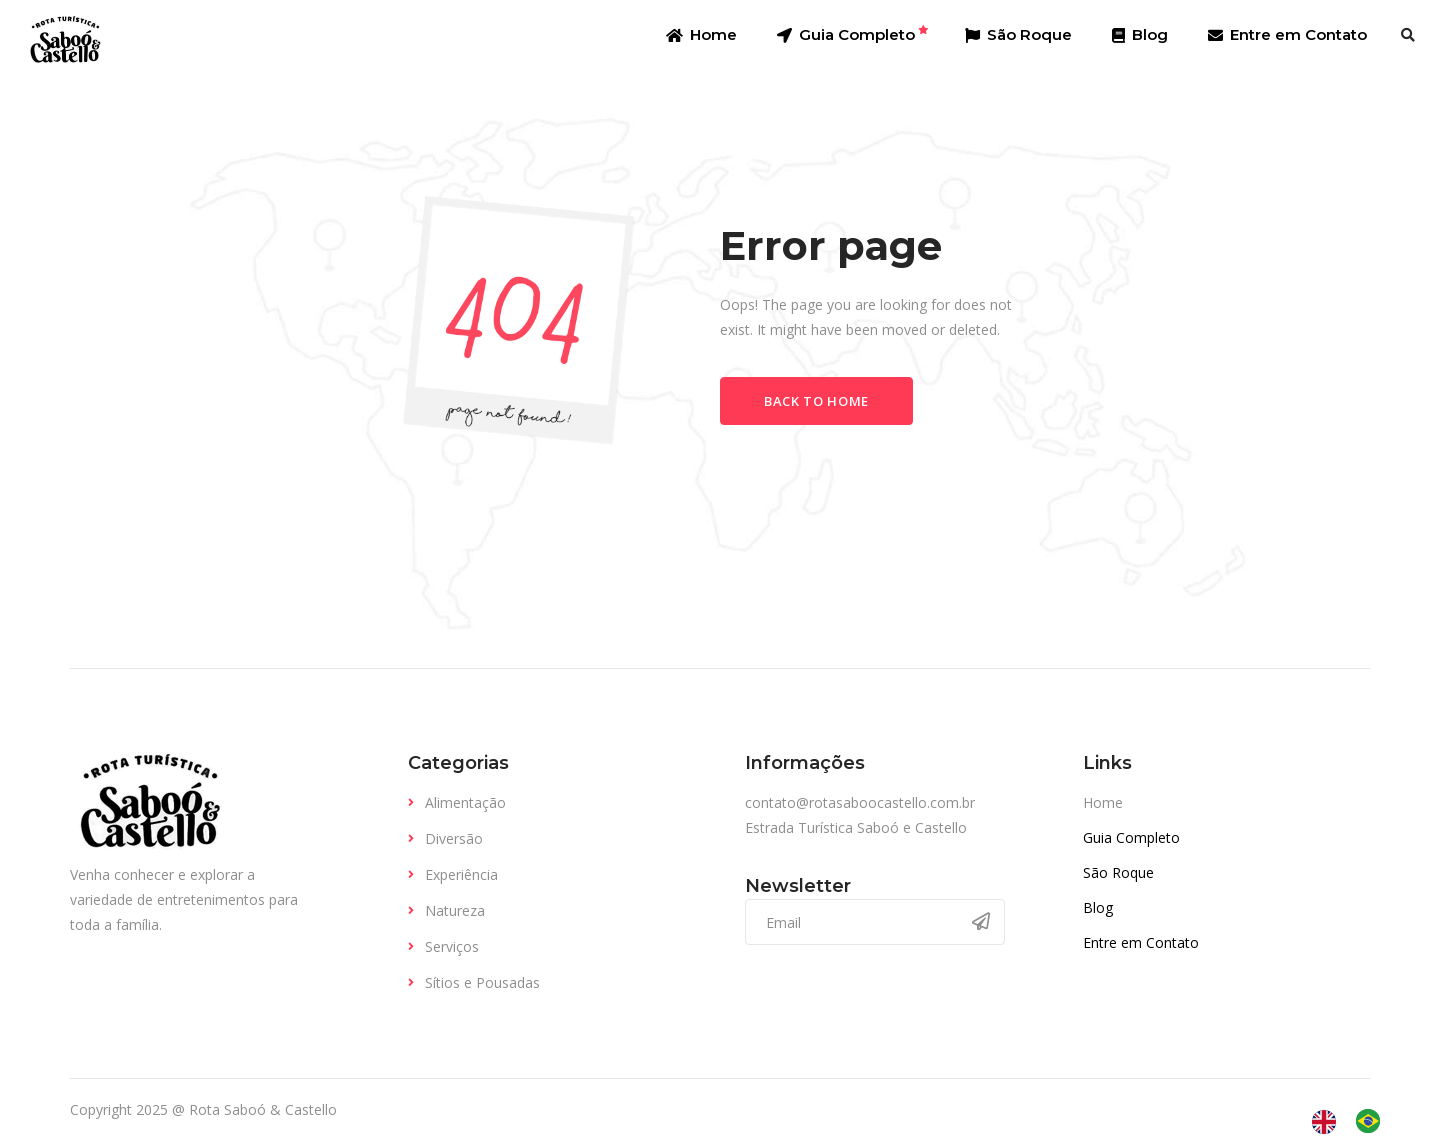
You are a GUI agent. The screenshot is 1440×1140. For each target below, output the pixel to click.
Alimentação (465, 802)
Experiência (461, 874)
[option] (1373, 1121)
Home (1103, 802)
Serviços (452, 946)
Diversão (454, 838)
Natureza (455, 910)
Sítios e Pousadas (482, 982)
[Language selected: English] (1356, 1121)
